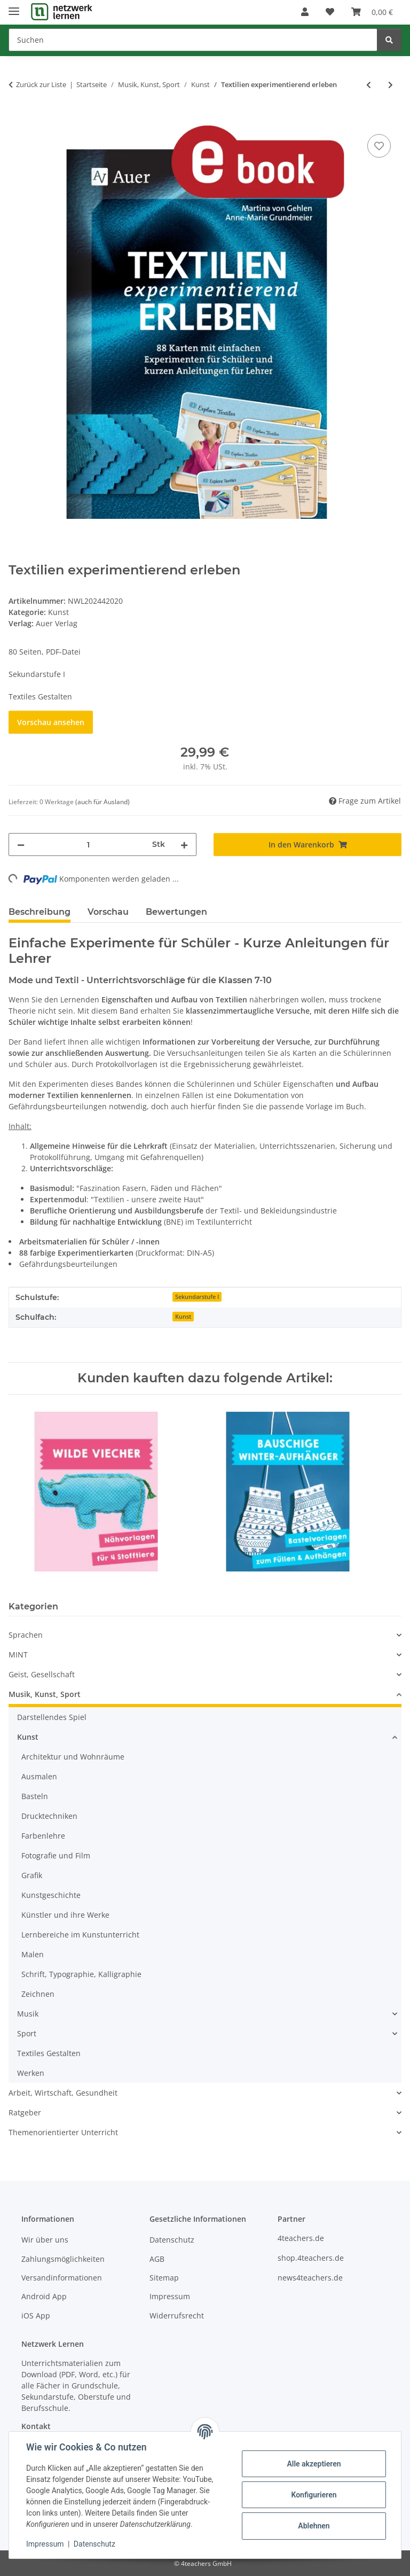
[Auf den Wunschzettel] (379, 146)
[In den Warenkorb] (17, 120)
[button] (305, 11)
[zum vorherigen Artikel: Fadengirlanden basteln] (369, 84)
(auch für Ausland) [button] (102, 801)
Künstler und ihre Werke (65, 1915)
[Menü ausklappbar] (14, 6)
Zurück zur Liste (41, 84)
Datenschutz (94, 2544)
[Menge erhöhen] (184, 844)
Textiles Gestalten (49, 2053)
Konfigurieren (313, 2495)
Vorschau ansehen (50, 722)
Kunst (58, 612)
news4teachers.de (310, 2278)
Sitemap (164, 2278)
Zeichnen (37, 1994)
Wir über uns (44, 2240)
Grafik (31, 1875)
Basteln (34, 1796)
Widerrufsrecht (176, 2315)
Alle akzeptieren (314, 2464)
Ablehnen (313, 2525)
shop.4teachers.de (311, 2258)
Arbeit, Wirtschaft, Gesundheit (63, 2093)
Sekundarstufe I (197, 1297)
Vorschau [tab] (108, 912)
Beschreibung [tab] (39, 912)
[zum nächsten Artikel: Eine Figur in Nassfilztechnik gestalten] (390, 84)
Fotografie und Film (55, 1855)
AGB (156, 2259)
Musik (27, 2014)
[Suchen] (193, 39)
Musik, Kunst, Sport (45, 1694)
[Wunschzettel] (330, 11)
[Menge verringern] (21, 844)
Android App (44, 2296)
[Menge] (88, 844)
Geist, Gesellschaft (42, 1674)
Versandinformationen (61, 2278)
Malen (32, 1954)
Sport (26, 2033)
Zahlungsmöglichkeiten (63, 2259)
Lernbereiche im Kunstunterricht (80, 1934)
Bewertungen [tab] (176, 912)
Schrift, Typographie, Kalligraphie (81, 1974)
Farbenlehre (43, 1836)
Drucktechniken (49, 1816)
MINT (18, 1654)
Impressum (45, 2544)
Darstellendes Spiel (51, 1717)
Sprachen (26, 1635)
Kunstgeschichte (51, 1895)
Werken (30, 2073)
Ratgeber (25, 2112)
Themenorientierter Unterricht (63, 2132)
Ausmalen (39, 1776)
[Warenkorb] (372, 11)
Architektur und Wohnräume (72, 1757)
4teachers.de (301, 2238)
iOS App (35, 2315)
